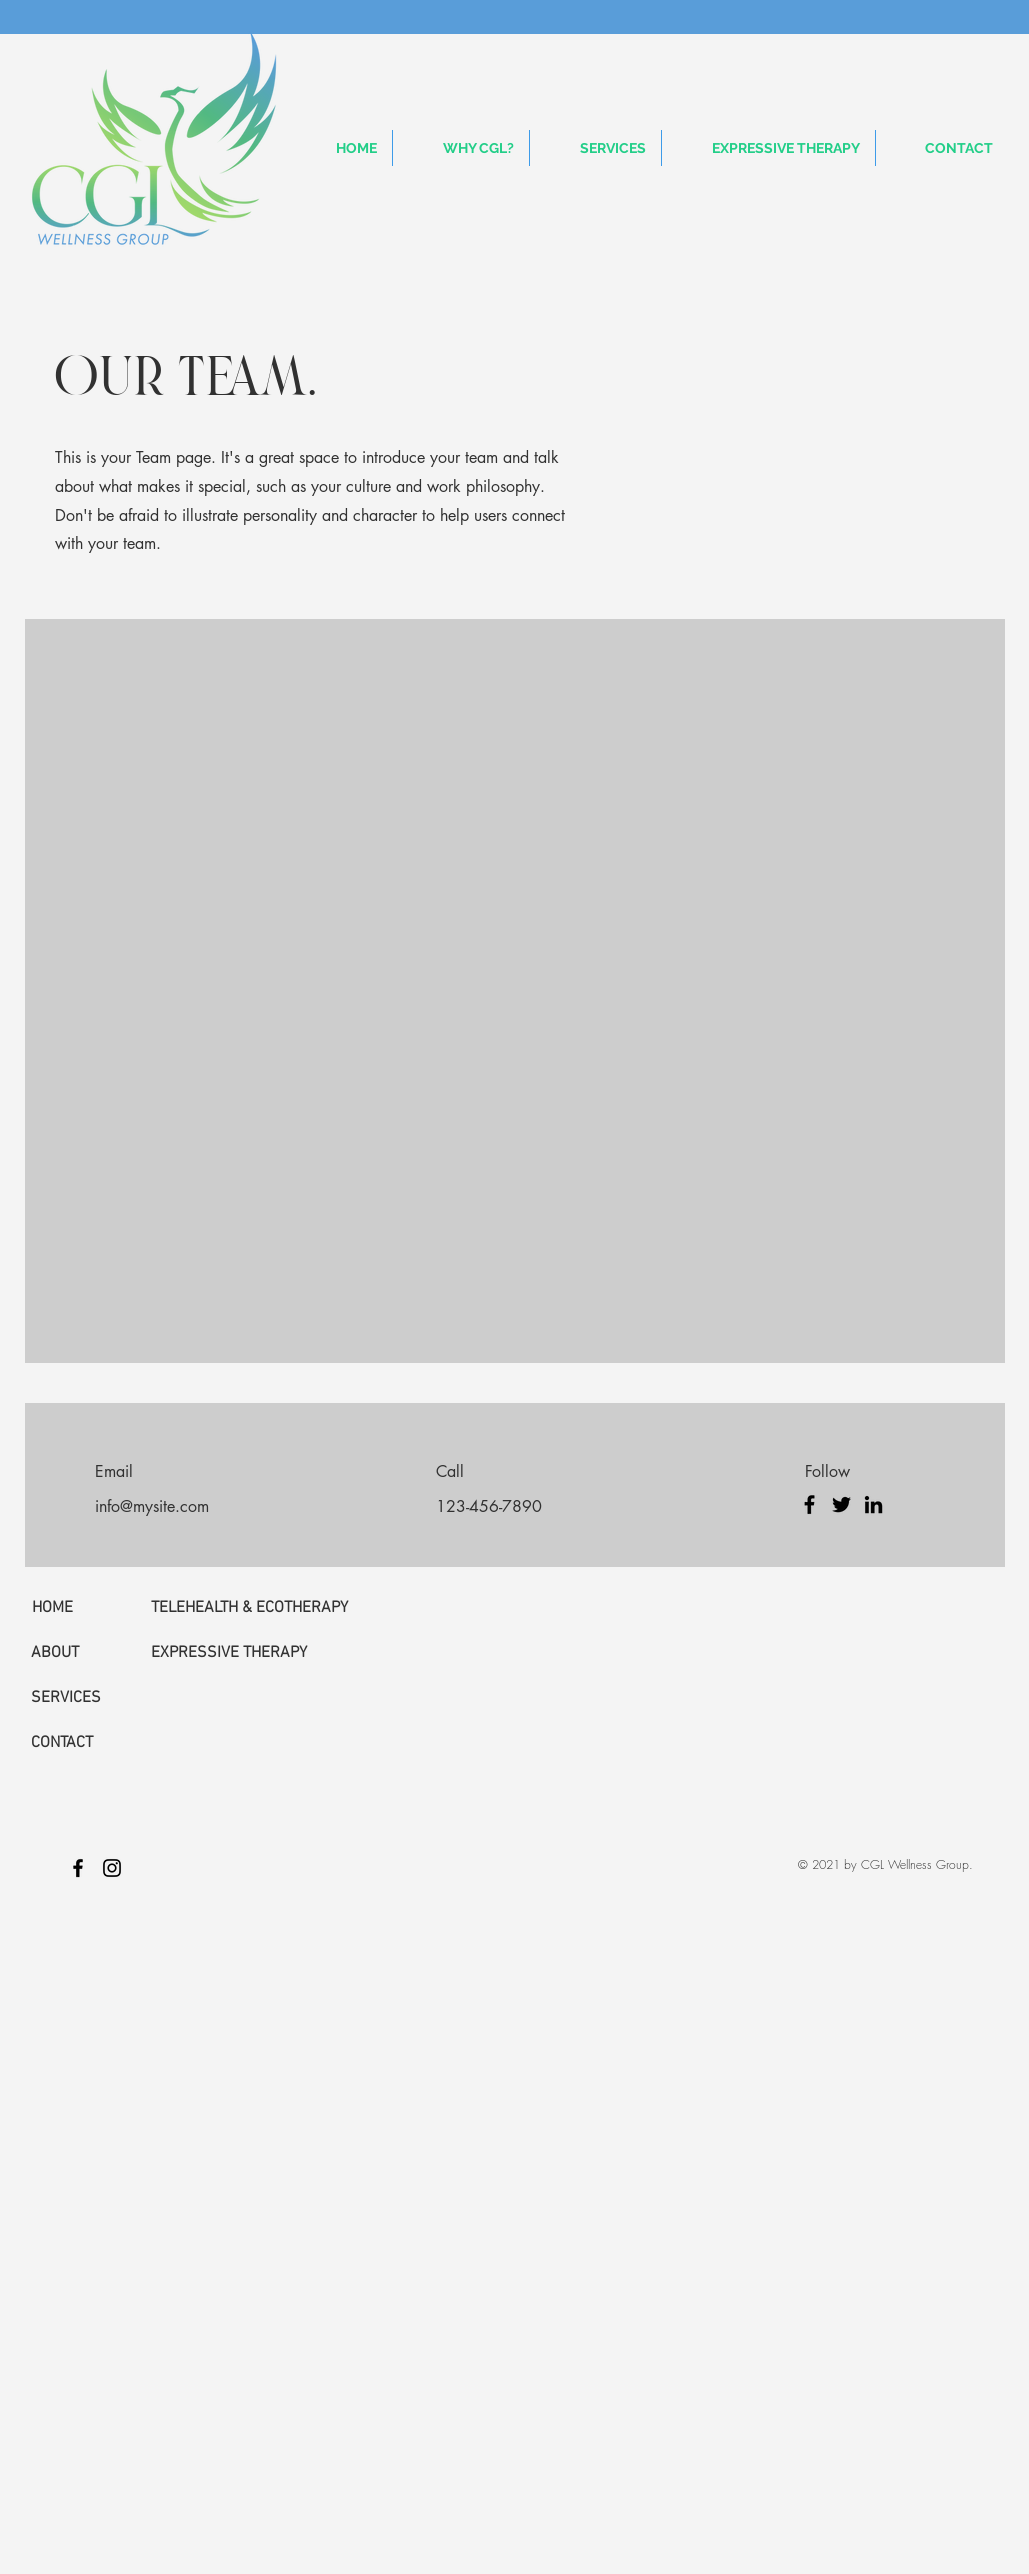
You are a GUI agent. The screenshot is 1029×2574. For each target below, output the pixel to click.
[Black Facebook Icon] (78, 1868)
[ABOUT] (82, 1653)
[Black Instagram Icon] (112, 1868)
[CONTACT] (82, 1743)
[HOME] (83, 1608)
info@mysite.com (152, 1506)
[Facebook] (809, 1504)
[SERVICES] (82, 1698)
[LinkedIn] (873, 1504)
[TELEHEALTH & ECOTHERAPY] (249, 1608)
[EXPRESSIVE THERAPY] (239, 1653)
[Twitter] (841, 1504)
